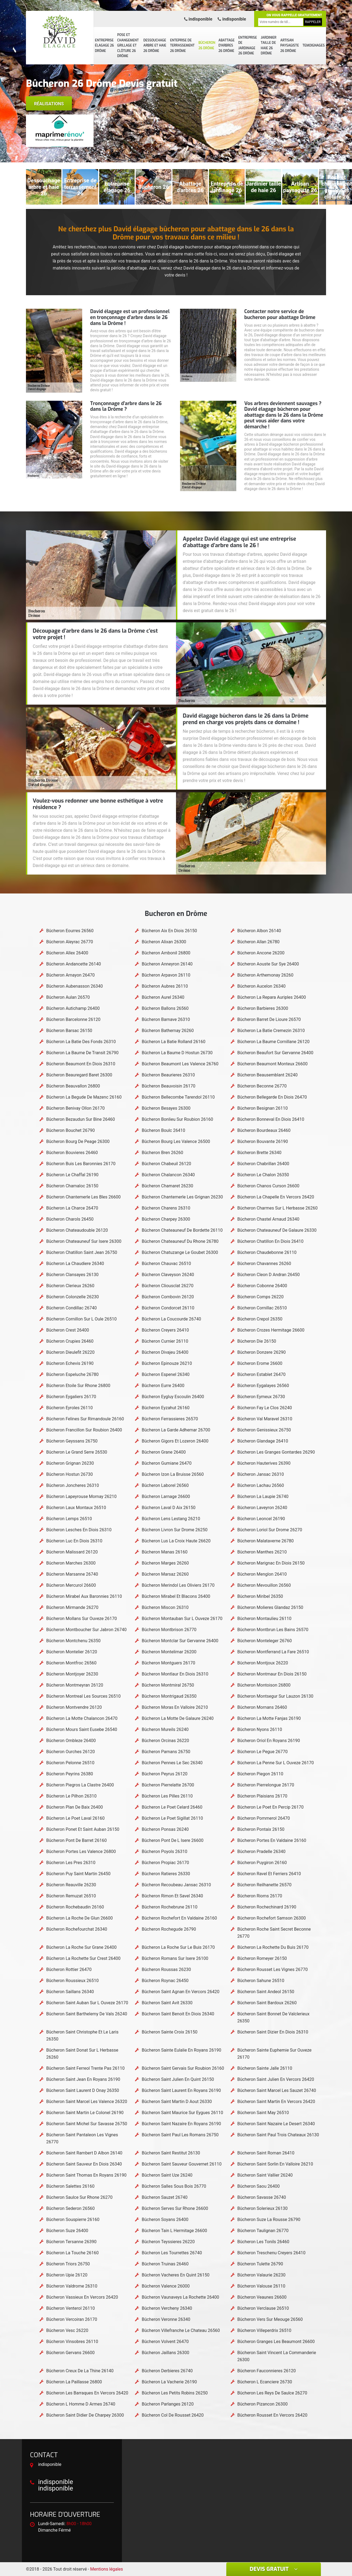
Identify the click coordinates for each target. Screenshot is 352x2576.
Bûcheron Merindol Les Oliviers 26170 (178, 1585)
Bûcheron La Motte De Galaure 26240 (178, 1718)
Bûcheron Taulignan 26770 (263, 2230)
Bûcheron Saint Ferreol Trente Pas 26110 (85, 2068)
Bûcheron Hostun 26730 (69, 1474)
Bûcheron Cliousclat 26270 (167, 1285)
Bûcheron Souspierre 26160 (72, 2219)
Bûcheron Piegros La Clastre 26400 (80, 1785)
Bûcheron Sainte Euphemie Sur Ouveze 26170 (274, 2054)
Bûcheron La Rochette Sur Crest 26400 (83, 1958)
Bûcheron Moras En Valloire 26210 (175, 1707)
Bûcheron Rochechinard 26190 (266, 1907)
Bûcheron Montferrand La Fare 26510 (273, 1651)
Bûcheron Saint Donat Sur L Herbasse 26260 (82, 2054)
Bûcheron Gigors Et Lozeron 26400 (175, 1441)
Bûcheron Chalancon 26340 (168, 1174)
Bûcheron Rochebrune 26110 (169, 1907)
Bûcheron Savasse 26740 (261, 2197)
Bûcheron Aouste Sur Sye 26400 (268, 964)
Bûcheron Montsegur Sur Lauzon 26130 (275, 1696)
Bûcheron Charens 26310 (166, 1208)
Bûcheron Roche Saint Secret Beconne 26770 (274, 1933)
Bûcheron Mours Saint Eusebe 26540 (81, 1729)
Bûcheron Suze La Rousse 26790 (268, 2219)
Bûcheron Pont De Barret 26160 (76, 1840)
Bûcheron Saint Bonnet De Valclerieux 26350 (273, 2017)
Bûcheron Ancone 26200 (261, 952)
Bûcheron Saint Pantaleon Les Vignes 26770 (82, 2138)
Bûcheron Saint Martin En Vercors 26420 (276, 2101)
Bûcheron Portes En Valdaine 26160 (271, 1840)
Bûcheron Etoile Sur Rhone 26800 (78, 1385)
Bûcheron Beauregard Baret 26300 (79, 1074)
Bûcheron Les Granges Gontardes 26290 (276, 1452)
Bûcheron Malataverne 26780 (265, 1540)
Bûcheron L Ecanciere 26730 (264, 2381)
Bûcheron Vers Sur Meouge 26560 (270, 2319)
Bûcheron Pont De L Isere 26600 (172, 1840)
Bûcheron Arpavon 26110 (166, 975)
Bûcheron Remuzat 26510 (71, 1895)
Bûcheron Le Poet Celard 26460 (172, 1807)
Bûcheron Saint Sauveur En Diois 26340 (84, 2164)
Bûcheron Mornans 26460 (262, 1707)
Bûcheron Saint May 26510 (263, 2112)
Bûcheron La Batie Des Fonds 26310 (81, 1041)
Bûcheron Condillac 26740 (71, 1307)
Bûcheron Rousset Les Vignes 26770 (272, 1969)
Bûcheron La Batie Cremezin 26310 (271, 1030)
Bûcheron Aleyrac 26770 (69, 941)
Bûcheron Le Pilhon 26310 (71, 1796)
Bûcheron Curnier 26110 (165, 1341)
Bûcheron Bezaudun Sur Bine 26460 (80, 1119)
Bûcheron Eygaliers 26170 (71, 1396)
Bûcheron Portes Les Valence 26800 (81, 1851)
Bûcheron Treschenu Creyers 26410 (271, 2252)
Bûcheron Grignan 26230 (70, 1463)
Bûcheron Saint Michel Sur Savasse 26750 (86, 2123)
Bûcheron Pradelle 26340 (261, 1851)
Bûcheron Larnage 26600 (166, 1496)
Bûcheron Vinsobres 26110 (72, 2341)
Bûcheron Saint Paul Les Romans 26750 (180, 2134)
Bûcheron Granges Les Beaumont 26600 (276, 2341)
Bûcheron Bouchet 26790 (70, 1130)
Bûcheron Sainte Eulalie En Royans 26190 (181, 2050)
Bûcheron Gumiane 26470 (166, 1463)
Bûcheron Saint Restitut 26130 (171, 2153)
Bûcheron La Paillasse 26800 (74, 2381)
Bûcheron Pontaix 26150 (260, 1829)
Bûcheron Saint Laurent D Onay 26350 (82, 2090)
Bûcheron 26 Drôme (206, 45)
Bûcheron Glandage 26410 (262, 1441)
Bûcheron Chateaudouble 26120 (77, 1230)
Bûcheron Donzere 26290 (261, 1352)
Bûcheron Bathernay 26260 (168, 1030)
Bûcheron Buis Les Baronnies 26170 (80, 1163)
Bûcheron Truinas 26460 (165, 2263)
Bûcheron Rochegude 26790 (169, 1929)
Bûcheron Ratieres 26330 (166, 1873)
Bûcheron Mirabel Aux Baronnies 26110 (84, 1596)
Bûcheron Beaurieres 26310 (168, 1074)
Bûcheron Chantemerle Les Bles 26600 (83, 1197)
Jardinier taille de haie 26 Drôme (269, 45)
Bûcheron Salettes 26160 (70, 2186)
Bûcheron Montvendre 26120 (74, 1707)
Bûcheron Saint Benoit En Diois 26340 (178, 2013)
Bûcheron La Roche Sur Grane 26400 (81, 1947)
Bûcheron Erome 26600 (260, 1363)
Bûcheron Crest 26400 (67, 1330)
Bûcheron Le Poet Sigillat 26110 (172, 1818)
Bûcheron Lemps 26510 (69, 1518)
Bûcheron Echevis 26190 (70, 1363)
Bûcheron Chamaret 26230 (167, 1185)
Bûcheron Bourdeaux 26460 (264, 1130)
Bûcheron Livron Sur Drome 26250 (174, 1529)
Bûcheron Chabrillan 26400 (263, 1163)
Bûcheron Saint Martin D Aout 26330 (177, 2101)
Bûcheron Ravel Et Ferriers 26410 (269, 1873)
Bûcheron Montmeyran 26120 (74, 1685)
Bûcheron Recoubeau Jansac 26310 (176, 1884)
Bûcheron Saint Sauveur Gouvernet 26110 (181, 2164)
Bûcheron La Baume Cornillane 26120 (273, 1041)
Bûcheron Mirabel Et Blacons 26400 (176, 1596)
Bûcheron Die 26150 (256, 1341)
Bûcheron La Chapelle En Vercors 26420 (275, 1197)
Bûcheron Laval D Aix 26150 (168, 1507)
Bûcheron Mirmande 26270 (72, 1607)
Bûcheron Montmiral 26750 (168, 1685)
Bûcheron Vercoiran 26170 (71, 2319)
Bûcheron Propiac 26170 (165, 1862)
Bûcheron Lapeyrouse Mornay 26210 (81, 1496)
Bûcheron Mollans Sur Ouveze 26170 (81, 1618)
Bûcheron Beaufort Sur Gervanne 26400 (275, 1052)
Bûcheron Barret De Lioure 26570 (269, 1019)
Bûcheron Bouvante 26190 (262, 1141)
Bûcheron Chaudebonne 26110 (267, 1252)
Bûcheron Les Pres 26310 (70, 1862)
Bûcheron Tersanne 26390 (71, 2241)
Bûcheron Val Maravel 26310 (264, 1418)
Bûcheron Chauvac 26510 (166, 1263)
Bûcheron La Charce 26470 (72, 1208)
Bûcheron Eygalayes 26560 (263, 1385)
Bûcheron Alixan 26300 (164, 941)
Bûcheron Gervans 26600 (70, 2352)
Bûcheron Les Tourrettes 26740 (172, 2252)
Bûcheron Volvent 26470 (165, 2341)
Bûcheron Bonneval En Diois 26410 (270, 1119)
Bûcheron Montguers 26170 (168, 1662)
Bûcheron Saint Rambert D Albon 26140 (84, 2153)
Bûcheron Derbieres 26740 (167, 2370)
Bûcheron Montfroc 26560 (71, 1662)
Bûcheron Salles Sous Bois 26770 (174, 2186)
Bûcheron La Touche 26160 (72, 2252)
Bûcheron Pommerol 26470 (263, 1818)
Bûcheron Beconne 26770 (262, 1086)
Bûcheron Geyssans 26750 (72, 1441)
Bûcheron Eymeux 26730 (261, 1396)
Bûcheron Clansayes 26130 (72, 1274)
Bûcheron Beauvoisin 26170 (168, 1086)
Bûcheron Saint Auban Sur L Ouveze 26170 (87, 2002)
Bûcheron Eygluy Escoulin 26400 (173, 1396)
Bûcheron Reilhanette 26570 (264, 1884)
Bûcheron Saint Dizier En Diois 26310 (272, 2032)
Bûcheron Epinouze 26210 (167, 1363)
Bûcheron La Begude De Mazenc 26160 (84, 1097)
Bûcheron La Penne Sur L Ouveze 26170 (275, 1762)
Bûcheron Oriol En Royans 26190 (268, 1740)
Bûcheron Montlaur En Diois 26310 (175, 1674)
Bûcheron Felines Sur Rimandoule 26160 (85, 1418)
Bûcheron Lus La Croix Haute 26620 (176, 1540)
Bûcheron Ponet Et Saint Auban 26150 (82, 1829)
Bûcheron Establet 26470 (261, 1374)
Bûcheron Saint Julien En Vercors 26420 (275, 2079)
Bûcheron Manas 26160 (164, 1552)
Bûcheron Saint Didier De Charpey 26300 (85, 2415)
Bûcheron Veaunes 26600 (262, 2297)
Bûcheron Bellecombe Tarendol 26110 (178, 1097)
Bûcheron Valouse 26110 (261, 2286)
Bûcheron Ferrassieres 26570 (170, 1418)
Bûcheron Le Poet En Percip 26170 (270, 1807)
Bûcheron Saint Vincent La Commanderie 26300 (276, 2356)
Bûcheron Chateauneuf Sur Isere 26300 (83, 1241)
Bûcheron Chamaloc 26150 (72, 1185)
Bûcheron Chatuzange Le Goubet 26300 (180, 1252)
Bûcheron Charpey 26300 (166, 1219)
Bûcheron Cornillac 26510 (262, 1307)
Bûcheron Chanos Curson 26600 (268, 1185)
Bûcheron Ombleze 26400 (71, 1740)
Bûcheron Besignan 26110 (262, 1108)
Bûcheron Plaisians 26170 (262, 1796)
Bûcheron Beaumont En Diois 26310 (80, 1063)
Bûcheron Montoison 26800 (264, 1685)
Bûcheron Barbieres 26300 (262, 1008)
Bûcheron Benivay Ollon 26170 (75, 1108)
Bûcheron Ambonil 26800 (166, 952)
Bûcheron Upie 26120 (66, 2275)
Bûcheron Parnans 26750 (166, 1751)
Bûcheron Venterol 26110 (70, 2308)
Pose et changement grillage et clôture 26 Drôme (128, 45)
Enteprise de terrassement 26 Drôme (182, 45)
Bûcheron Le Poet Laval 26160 (75, 1818)
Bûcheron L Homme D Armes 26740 (80, 2404)
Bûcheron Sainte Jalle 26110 (264, 2068)
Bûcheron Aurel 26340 (163, 997)
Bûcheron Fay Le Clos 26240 (264, 1407)
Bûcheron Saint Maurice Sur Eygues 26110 (182, 2112)
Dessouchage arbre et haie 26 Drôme (154, 45)
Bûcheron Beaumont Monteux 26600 (272, 1063)
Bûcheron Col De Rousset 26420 (173, 2415)
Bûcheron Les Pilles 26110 (167, 1796)
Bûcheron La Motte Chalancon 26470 (82, 1718)
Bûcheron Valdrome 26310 (71, 2286)
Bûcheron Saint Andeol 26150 (265, 1991)
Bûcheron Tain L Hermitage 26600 (174, 2230)
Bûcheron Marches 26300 (70, 1563)
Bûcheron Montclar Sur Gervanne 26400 (180, 1640)
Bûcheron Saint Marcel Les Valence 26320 (86, 2101)
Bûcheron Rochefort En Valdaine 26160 (179, 1918)
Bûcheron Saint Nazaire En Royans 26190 (181, 2123)
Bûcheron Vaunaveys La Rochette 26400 (180, 2297)
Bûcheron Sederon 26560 (70, 2208)
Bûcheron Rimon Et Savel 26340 (172, 1895)
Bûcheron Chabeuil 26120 (166, 1163)
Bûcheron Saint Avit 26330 (167, 2002)
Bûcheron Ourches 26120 (70, 1751)
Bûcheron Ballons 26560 (165, 1008)
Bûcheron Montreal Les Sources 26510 (83, 1696)
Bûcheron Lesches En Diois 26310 (78, 1529)
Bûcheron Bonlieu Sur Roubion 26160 (177, 1119)
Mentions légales (106, 2569)
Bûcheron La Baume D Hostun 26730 (177, 1052)
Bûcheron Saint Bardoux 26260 (267, 2002)
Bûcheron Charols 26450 (70, 1219)
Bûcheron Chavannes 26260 (264, 1263)
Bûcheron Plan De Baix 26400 (74, 1807)
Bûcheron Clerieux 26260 (70, 1285)
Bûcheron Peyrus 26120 (164, 1773)
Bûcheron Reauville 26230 (71, 1884)
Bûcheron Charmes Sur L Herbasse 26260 (277, 1208)
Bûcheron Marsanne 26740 (72, 1574)
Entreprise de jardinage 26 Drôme (247, 45)
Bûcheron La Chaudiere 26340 (75, 1263)
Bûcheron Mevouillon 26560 (264, 1585)
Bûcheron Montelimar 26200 (169, 1651)
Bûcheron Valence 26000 (166, 2286)
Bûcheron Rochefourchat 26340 (76, 1929)
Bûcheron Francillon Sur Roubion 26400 (84, 1429)
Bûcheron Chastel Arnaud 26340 (268, 1219)
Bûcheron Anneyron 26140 (167, 964)
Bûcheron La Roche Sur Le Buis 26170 (178, 1947)
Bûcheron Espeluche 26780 (72, 1374)
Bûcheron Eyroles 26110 (69, 1407)
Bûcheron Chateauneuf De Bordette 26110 (182, 1230)
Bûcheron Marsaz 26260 (165, 1574)
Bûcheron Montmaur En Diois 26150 (272, 1674)
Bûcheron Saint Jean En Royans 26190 (83, 2079)
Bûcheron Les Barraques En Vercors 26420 (87, 2393)
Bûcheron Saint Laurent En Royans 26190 (181, 2090)
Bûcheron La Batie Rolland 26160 (173, 1041)
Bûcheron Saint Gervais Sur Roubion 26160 (183, 2068)
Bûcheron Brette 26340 (259, 1152)
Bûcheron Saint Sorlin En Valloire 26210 (275, 2164)
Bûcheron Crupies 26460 (70, 1341)
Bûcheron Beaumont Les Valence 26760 (180, 1063)
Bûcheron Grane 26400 (164, 1452)
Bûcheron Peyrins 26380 (69, 1773)
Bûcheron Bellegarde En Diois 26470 (272, 1097)
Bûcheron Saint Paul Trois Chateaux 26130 (278, 2134)
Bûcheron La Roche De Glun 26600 (79, 1918)
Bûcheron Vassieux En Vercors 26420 (82, 2297)
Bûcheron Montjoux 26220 (262, 1662)
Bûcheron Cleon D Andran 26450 (268, 1274)
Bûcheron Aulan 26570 (68, 997)
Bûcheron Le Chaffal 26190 (72, 1174)
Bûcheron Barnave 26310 (166, 1019)
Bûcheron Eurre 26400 (163, 1385)
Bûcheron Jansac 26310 (260, 1474)
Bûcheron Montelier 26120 (71, 1651)
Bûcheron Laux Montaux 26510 (76, 1507)
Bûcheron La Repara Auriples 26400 (271, 997)
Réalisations (49, 103)
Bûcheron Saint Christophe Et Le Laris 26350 (82, 2035)
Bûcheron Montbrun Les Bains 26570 (272, 1629)
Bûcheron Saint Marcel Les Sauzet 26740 (276, 2090)
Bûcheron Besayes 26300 (166, 1108)
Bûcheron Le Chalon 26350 (263, 1174)
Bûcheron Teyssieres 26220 (168, 2241)
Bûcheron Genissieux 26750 (264, 1429)
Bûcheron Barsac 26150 (69, 1030)
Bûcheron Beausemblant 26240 (267, 1074)
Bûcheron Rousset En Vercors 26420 (272, 2415)
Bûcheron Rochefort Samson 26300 (271, 1918)
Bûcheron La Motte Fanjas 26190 (269, 1718)
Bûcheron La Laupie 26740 (262, 1496)
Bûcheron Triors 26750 (68, 2263)
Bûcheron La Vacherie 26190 (169, 2381)
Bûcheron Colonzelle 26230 (72, 1296)
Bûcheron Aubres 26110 (165, 986)
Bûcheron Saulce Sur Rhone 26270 (79, 2197)
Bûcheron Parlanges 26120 (168, 2404)
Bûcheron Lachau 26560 (260, 1485)
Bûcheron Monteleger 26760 (264, 1640)
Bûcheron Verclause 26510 (263, 2308)
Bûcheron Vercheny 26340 (167, 2308)
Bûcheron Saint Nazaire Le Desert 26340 (276, 2123)
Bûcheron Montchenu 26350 (73, 1640)
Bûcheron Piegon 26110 (260, 1773)
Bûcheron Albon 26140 (259, 930)
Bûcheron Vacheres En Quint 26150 (175, 2275)
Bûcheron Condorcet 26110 (168, 1307)
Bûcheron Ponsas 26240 (165, 1829)
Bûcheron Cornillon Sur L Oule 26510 (81, 1319)
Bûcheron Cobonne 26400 (262, 1285)
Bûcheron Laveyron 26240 (262, 1507)
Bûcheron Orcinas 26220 (165, 1740)
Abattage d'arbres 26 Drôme (226, 45)
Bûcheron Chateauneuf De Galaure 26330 (277, 1230)
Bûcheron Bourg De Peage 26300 (77, 1141)
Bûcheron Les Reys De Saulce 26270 (272, 2393)
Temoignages (314, 45)
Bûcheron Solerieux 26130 (262, 2208)
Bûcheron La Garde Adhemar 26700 (176, 1429)
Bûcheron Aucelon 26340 (261, 986)
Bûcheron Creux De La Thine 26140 (80, 2370)
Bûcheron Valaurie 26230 (261, 2275)
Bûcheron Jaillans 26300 (165, 2352)
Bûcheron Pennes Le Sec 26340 (172, 1762)
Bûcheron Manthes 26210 (262, 1552)
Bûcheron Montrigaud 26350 (169, 1696)
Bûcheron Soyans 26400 (165, 2219)
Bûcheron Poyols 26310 (164, 1851)
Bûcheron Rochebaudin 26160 (75, 1907)
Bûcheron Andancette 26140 (73, 964)
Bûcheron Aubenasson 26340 (74, 986)
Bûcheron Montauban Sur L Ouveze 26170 (182, 1618)
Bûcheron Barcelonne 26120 (73, 1019)
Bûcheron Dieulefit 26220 (70, 1352)
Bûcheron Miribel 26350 (260, 1596)
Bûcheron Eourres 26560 (70, 930)
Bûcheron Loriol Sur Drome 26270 (269, 1529)
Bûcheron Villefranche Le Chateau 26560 (181, 2330)
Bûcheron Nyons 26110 (259, 1729)
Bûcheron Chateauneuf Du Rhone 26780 (180, 1241)
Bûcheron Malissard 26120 (72, 1552)
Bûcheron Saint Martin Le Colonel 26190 (85, 2112)
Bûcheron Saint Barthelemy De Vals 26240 (86, 2013)
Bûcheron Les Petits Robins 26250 (175, 2393)
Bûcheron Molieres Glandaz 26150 (270, 1607)
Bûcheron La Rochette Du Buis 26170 (273, 1947)
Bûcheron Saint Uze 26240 (167, 2175)
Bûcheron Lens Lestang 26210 (171, 1518)
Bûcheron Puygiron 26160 (262, 1862)
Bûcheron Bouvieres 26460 (72, 1152)
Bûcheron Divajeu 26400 (165, 1352)
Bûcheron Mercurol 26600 (71, 1585)
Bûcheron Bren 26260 (162, 1152)
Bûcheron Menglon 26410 (262, 1574)
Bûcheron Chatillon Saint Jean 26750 (81, 1252)
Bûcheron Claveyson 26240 (168, 1274)
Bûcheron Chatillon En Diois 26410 (270, 1241)
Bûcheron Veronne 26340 (166, 2319)
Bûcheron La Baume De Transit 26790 (82, 1052)
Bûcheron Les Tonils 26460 (263, 2241)
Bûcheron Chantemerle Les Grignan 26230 (182, 1197)
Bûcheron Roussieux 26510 (72, 1980)
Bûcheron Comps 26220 (260, 1296)
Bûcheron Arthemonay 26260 (265, 975)
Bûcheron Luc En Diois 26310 (74, 1540)
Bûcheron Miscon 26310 (165, 1607)
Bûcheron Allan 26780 (258, 941)
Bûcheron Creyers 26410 (165, 1330)
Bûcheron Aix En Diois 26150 (169, 930)
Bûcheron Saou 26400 (258, 2186)
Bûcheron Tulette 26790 (260, 2263)
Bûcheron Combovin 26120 (168, 1296)
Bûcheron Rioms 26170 (259, 1895)
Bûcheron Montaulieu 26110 (264, 1618)
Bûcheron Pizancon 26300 (262, 2404)
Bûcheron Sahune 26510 (260, 1980)
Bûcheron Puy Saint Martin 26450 (78, 1873)
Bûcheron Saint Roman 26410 (265, 2153)
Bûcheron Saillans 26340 (70, 1991)
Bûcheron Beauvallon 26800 (73, 1086)
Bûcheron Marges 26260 (165, 1563)
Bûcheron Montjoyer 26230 (72, 1674)
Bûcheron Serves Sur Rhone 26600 (175, 2208)
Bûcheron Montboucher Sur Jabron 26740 (86, 1629)
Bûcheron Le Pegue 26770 (262, 1751)
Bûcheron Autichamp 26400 (73, 1008)
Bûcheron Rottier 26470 (69, 1969)
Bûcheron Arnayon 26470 (70, 975)
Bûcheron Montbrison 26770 (169, 1629)
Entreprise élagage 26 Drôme (104, 45)
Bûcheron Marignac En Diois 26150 (271, 1563)
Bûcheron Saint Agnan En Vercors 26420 (180, 1991)
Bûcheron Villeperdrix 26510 (264, 2330)
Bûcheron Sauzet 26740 (164, 2197)
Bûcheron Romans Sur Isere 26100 (175, 1958)
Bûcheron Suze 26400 (67, 2230)
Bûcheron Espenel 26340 (166, 1374)
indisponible (198, 19)
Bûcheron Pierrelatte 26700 (168, 1785)
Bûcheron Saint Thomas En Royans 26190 (86, 2175)
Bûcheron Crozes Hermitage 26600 (270, 1330)
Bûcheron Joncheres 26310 (72, 1485)
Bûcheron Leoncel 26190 (261, 1518)
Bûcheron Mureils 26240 (165, 1729)
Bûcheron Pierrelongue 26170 (265, 1785)
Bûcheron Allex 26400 (67, 952)
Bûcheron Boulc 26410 (163, 1130)
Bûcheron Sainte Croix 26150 (169, 2032)
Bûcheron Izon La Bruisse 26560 (173, 1474)
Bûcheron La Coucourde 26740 (171, 1319)
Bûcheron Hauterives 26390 (264, 1463)
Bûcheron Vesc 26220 (67, 2330)
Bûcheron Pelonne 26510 (70, 1762)
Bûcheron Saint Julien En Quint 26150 (178, 2079)
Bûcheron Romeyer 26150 (262, 1958)
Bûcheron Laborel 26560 (165, 1485)
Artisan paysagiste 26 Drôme (289, 45)
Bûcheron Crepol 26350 (260, 1319)
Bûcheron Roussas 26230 (166, 1969)
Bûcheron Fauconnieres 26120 (266, 2370)
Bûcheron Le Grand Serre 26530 (76, 1452)
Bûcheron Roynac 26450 (165, 1980)
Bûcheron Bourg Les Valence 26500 (176, 1141)
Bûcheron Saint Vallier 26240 (265, 2175)
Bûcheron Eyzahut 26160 (166, 1407)
